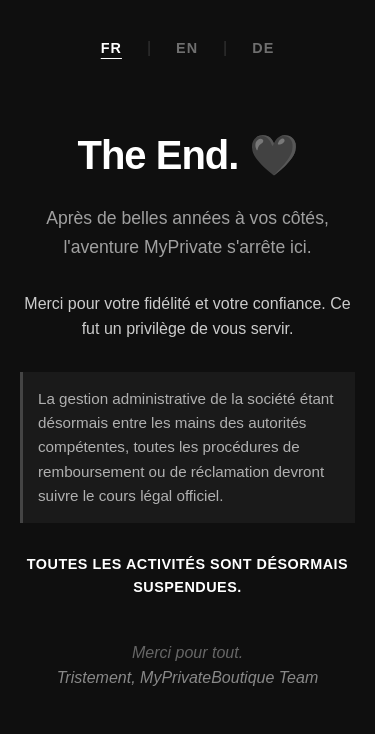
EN (187, 48)
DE (263, 48)
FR (111, 48)
